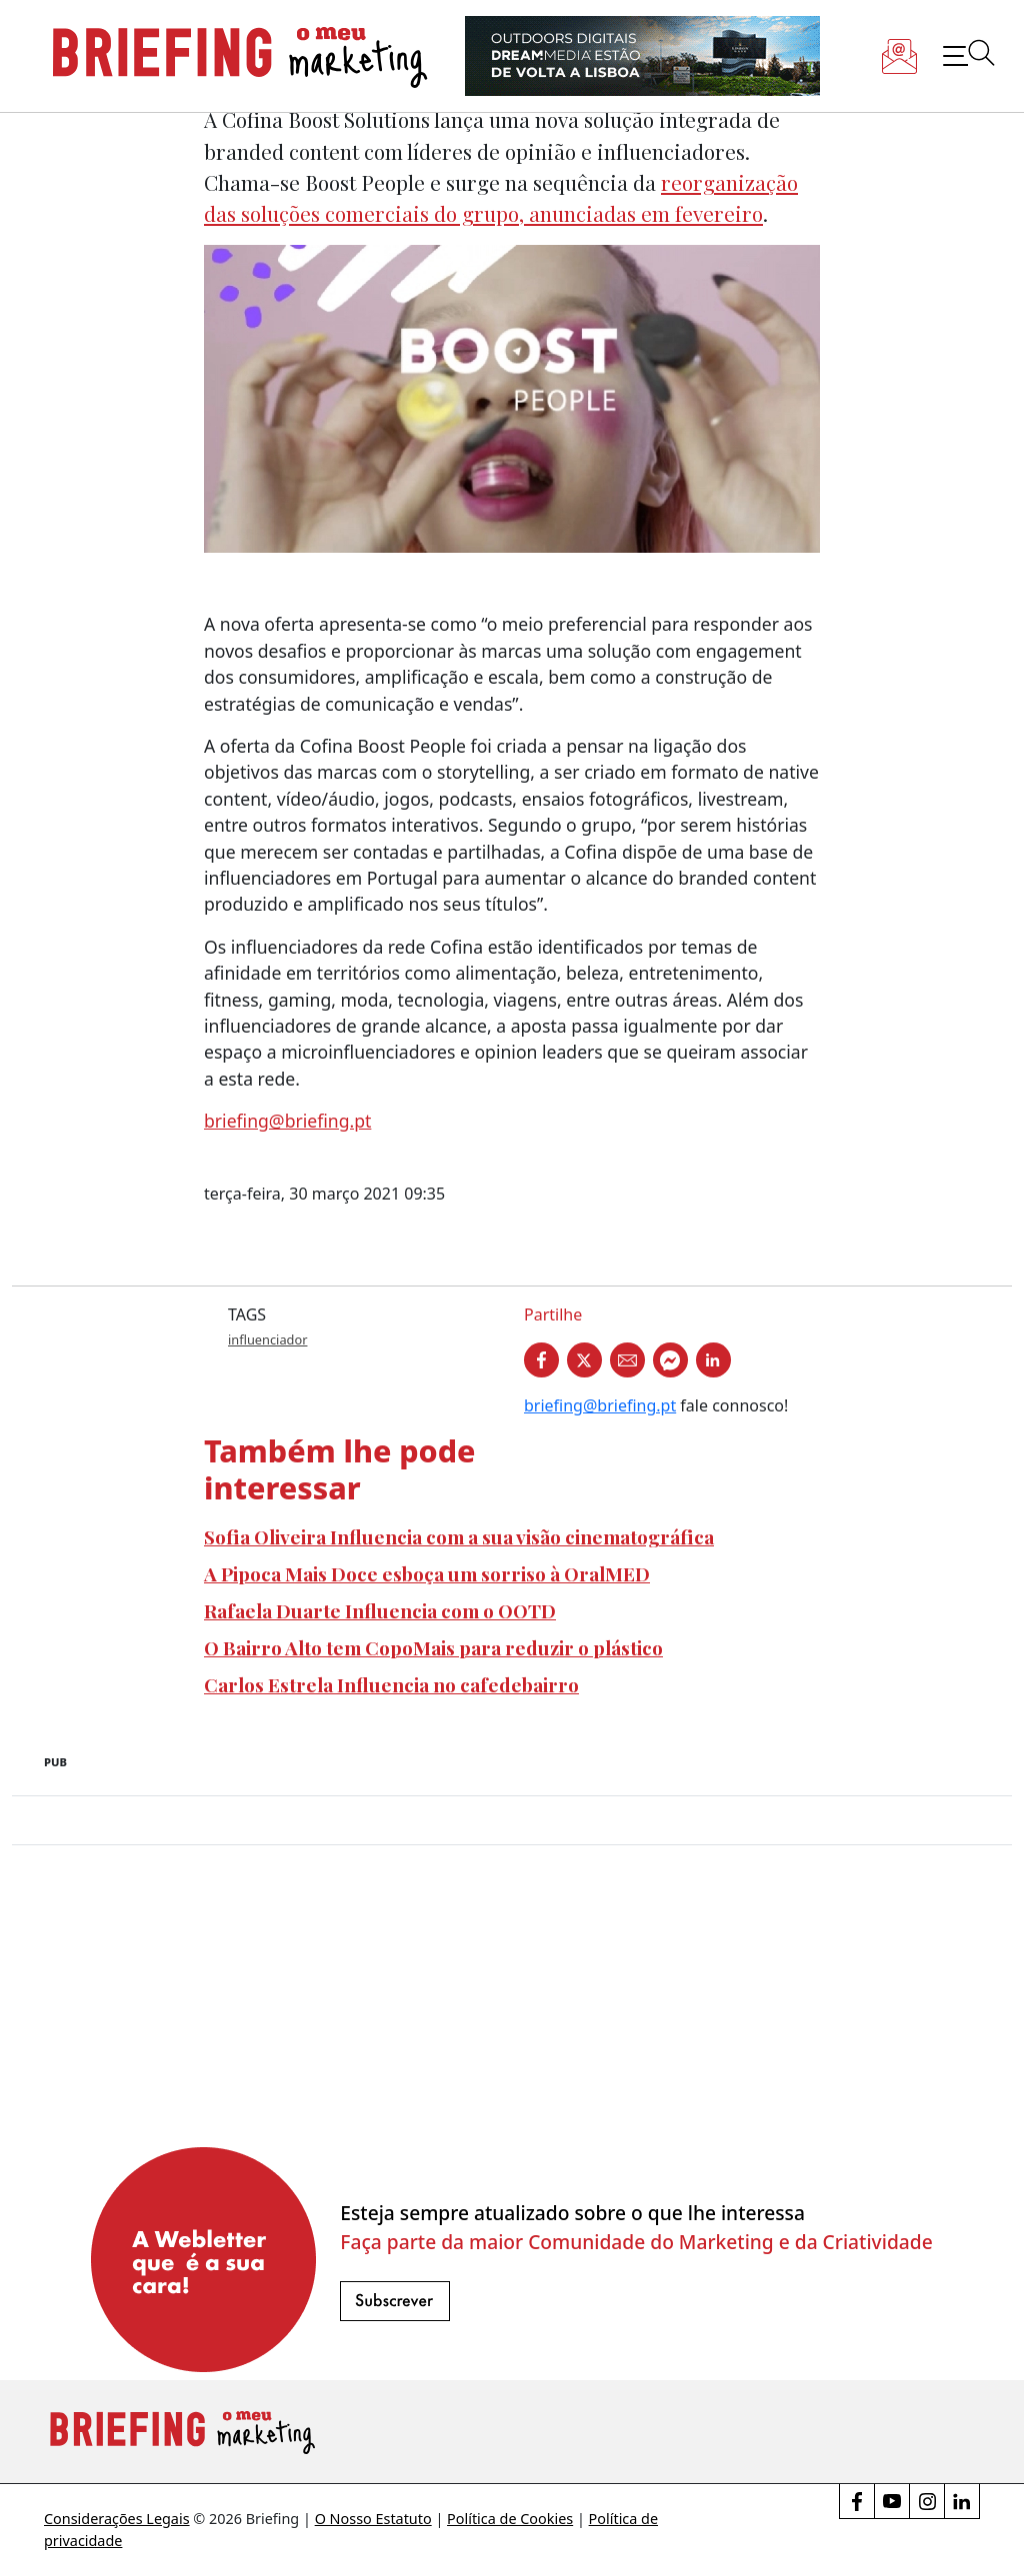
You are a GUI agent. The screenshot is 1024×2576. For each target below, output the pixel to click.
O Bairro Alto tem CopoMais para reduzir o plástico (433, 1647)
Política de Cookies (510, 2518)
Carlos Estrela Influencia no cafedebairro (391, 1684)
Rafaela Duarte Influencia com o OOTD (380, 1610)
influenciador (267, 1339)
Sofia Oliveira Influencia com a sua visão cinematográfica (459, 1536)
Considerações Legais (117, 2518)
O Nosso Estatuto (373, 2518)
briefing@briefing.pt (287, 1121)
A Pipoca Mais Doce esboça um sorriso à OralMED (427, 1573)
